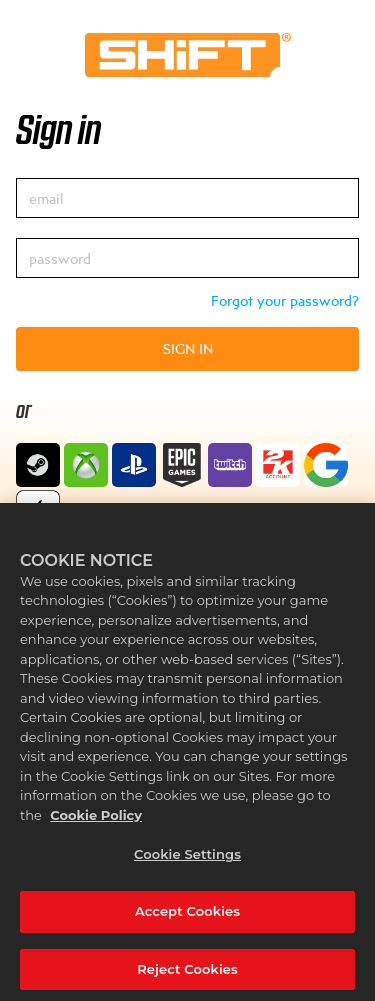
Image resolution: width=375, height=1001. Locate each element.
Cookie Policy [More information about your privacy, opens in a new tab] (96, 820)
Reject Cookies (187, 974)
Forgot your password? (285, 300)
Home (188, 55)
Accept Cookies (187, 916)
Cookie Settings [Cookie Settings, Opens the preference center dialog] (187, 860)
